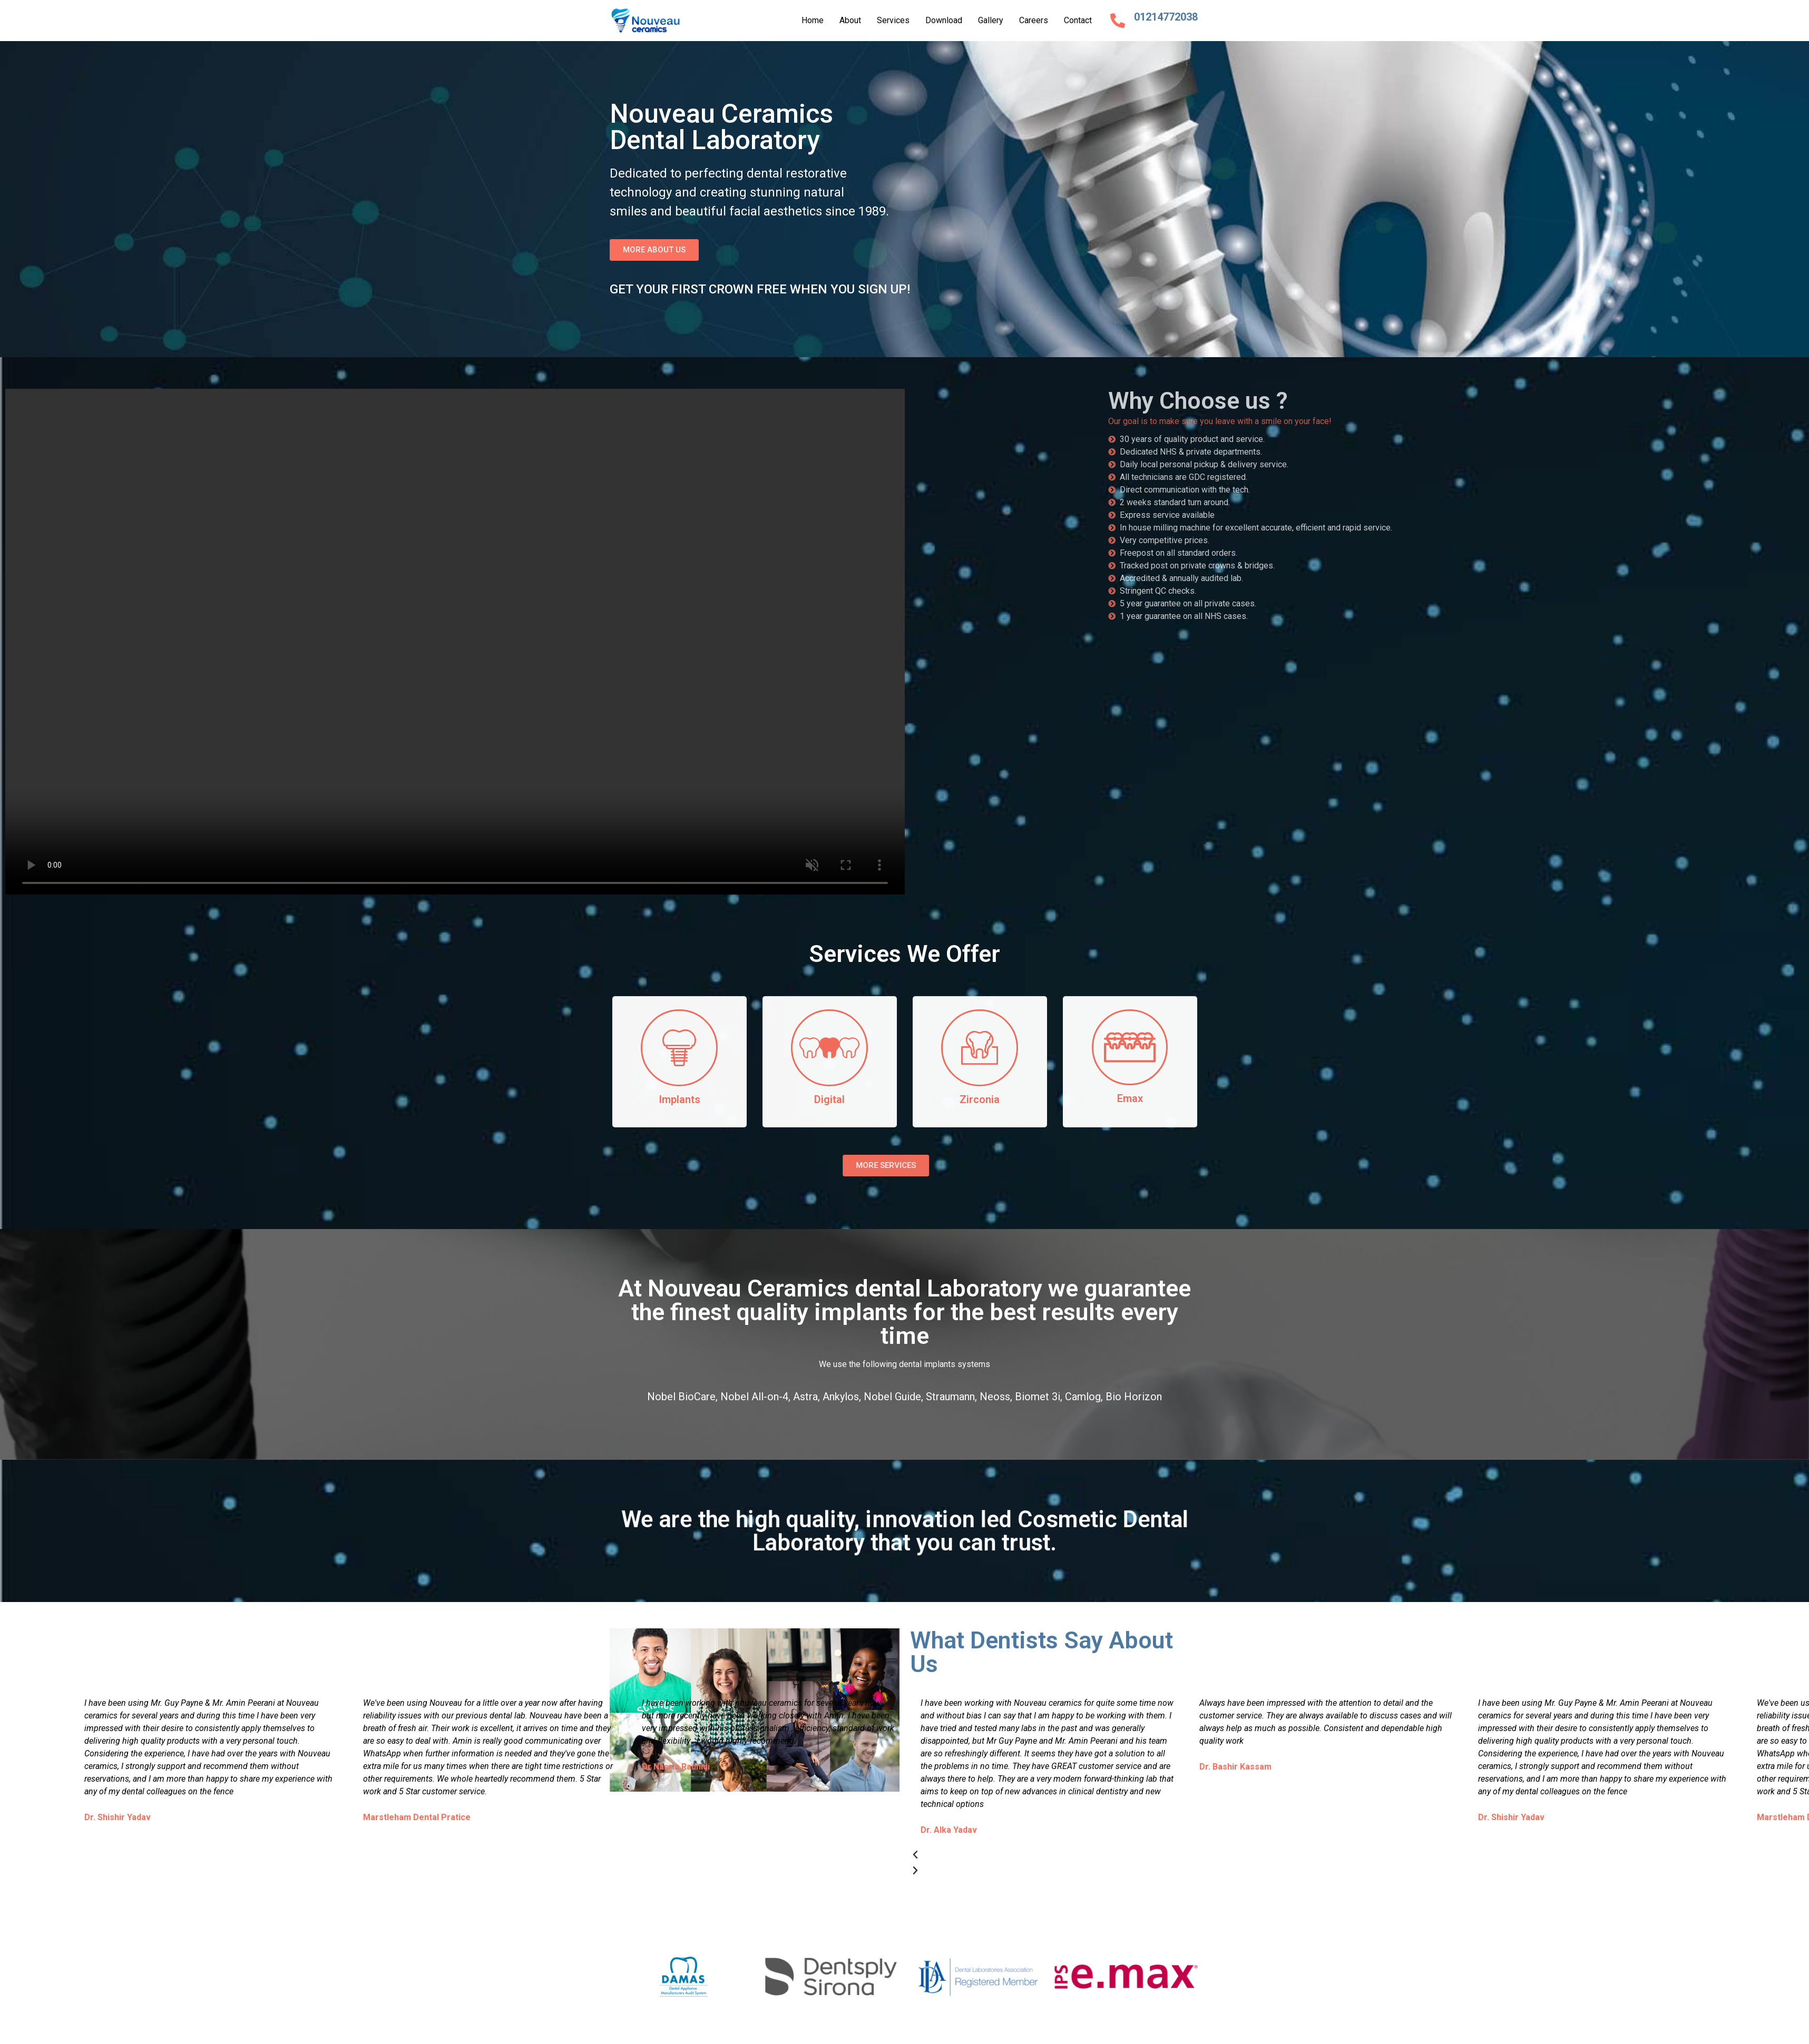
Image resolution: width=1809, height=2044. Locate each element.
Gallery (990, 20)
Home (812, 20)
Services (893, 20)
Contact (1078, 20)
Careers (1033, 20)
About (850, 20)
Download (943, 20)
